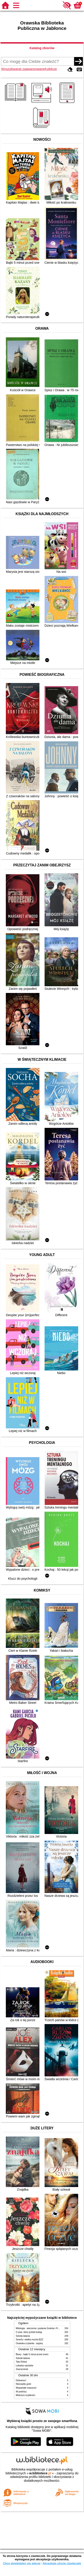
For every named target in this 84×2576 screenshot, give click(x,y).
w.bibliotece (40, 2473)
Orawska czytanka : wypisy (29, 2343)
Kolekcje (51, 69)
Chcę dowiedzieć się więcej (21, 2563)
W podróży (21, 2391)
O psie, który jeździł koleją (29, 2332)
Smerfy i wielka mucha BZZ (29, 2339)
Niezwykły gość (23, 2384)
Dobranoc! (21, 2380)
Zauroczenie (22, 2369)
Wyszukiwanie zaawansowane (23, 69)
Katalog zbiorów (42, 48)
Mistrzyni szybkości (25, 2395)
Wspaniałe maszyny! (26, 2388)
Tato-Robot (21, 2362)
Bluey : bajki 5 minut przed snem (32, 2354)
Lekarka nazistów (24, 2365)
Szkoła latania (23, 2336)
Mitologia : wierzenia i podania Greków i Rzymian (40, 2328)
